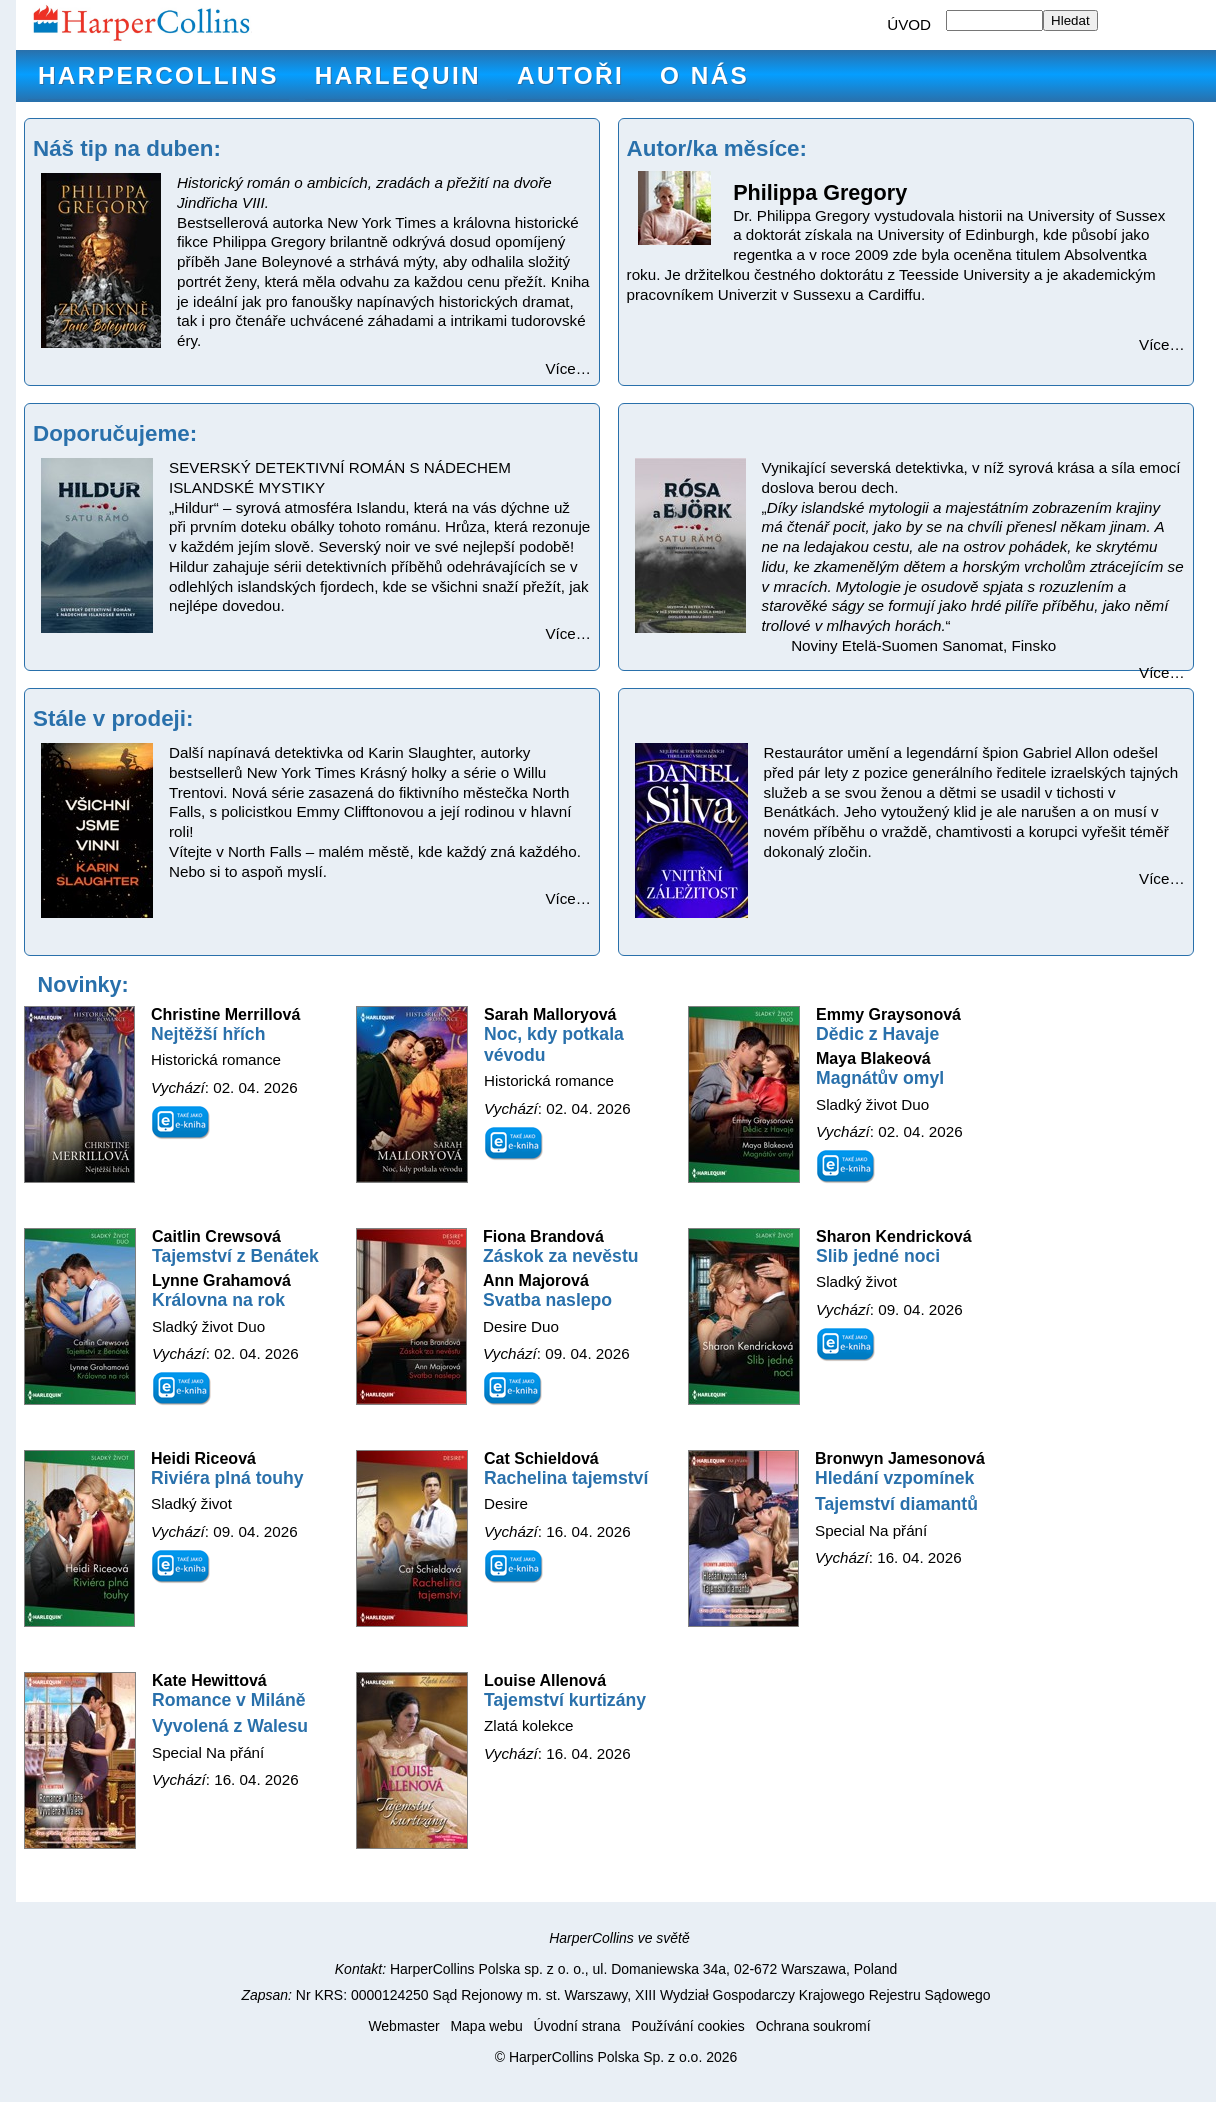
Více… (568, 368)
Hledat (1070, 20)
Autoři (570, 75)
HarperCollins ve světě (619, 1938)
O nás (704, 75)
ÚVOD (909, 24)
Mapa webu (486, 2026)
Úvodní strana (577, 2026)
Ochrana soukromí (813, 2026)
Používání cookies (687, 2026)
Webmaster (403, 2026)
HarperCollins (158, 75)
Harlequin (398, 75)
